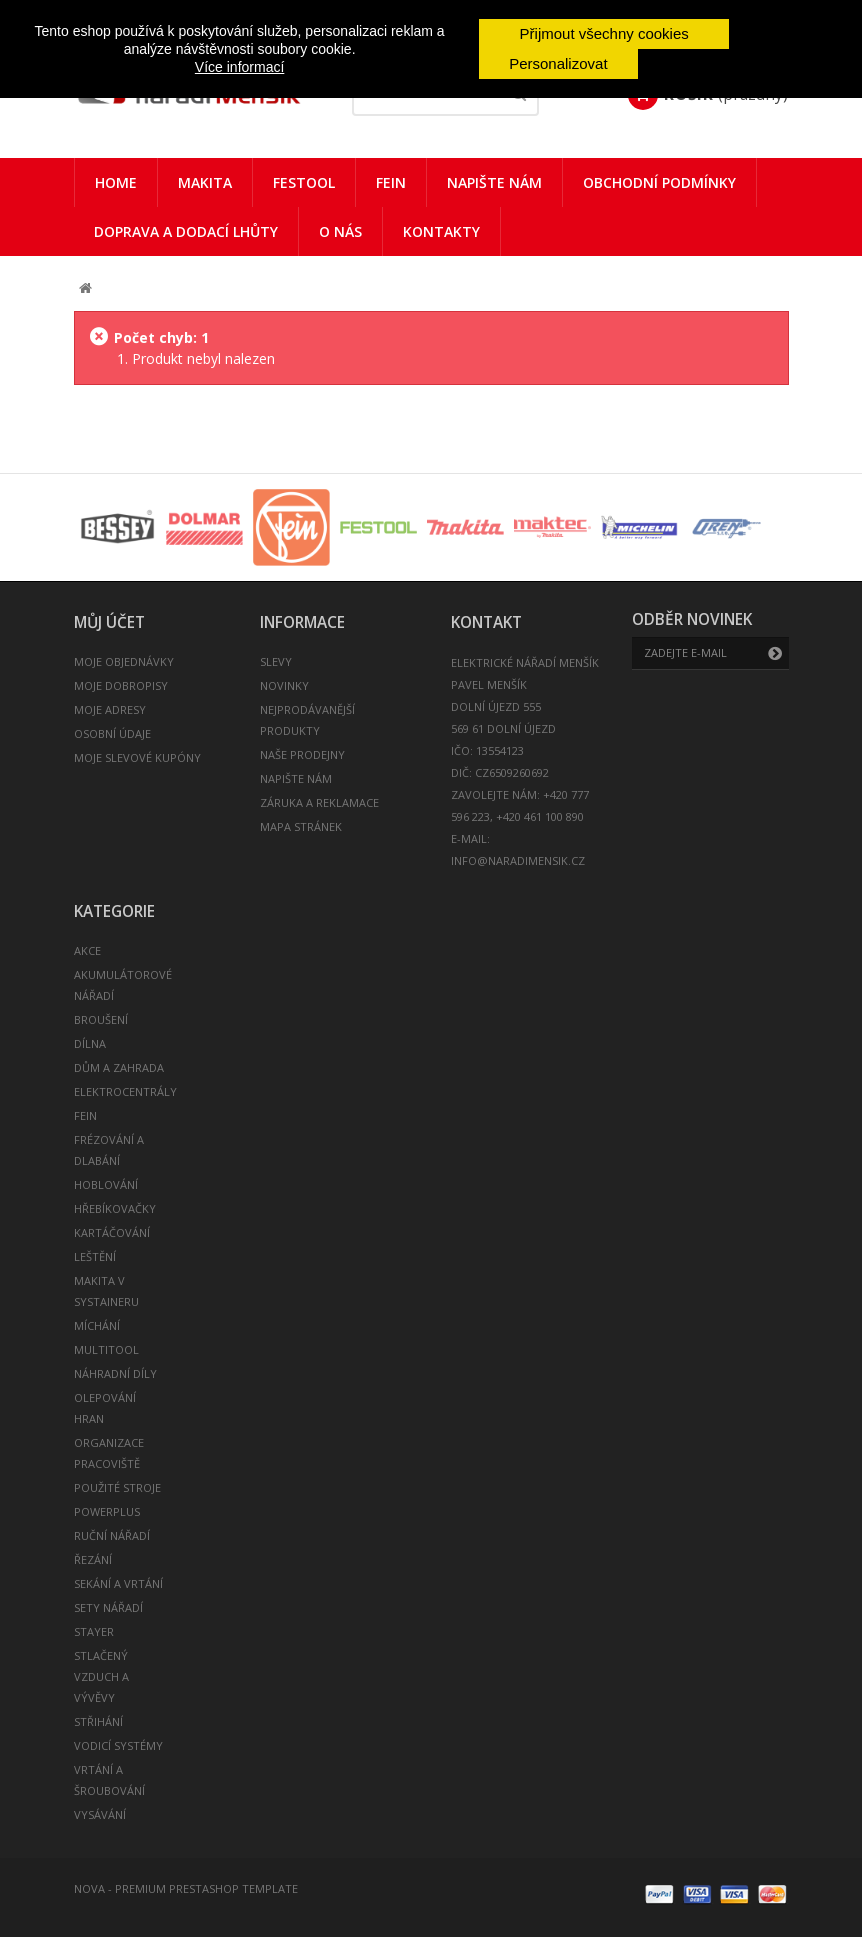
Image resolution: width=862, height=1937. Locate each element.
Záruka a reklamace (319, 802)
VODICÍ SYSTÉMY (118, 1745)
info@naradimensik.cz (518, 860)
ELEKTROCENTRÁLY (125, 1091)
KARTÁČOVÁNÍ (112, 1232)
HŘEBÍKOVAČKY (115, 1208)
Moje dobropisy (121, 685)
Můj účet (109, 622)
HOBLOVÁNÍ (106, 1184)
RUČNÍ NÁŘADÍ (112, 1535)
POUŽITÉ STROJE (117, 1487)
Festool (304, 182)
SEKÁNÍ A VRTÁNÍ (118, 1583)
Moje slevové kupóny (137, 757)
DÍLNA (90, 1043)
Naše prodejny (302, 754)
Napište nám (494, 182)
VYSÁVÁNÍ (100, 1814)
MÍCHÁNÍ (97, 1325)
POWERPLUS (107, 1511)
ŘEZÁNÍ (93, 1559)
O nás (340, 231)
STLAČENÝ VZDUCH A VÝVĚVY (101, 1676)
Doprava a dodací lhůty (186, 231)
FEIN (391, 182)
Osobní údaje (112, 733)
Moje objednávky (124, 661)
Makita (205, 182)
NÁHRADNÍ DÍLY (115, 1373)
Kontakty (441, 231)
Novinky (284, 685)
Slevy (276, 661)
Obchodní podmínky (659, 182)
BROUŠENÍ (101, 1019)
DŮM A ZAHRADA (119, 1067)
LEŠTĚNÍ (95, 1256)
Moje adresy (110, 709)
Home (116, 182)
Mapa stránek (301, 826)
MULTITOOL (106, 1349)
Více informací (239, 67)
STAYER (94, 1631)
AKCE (87, 950)
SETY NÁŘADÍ (108, 1607)
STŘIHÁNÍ (98, 1721)
